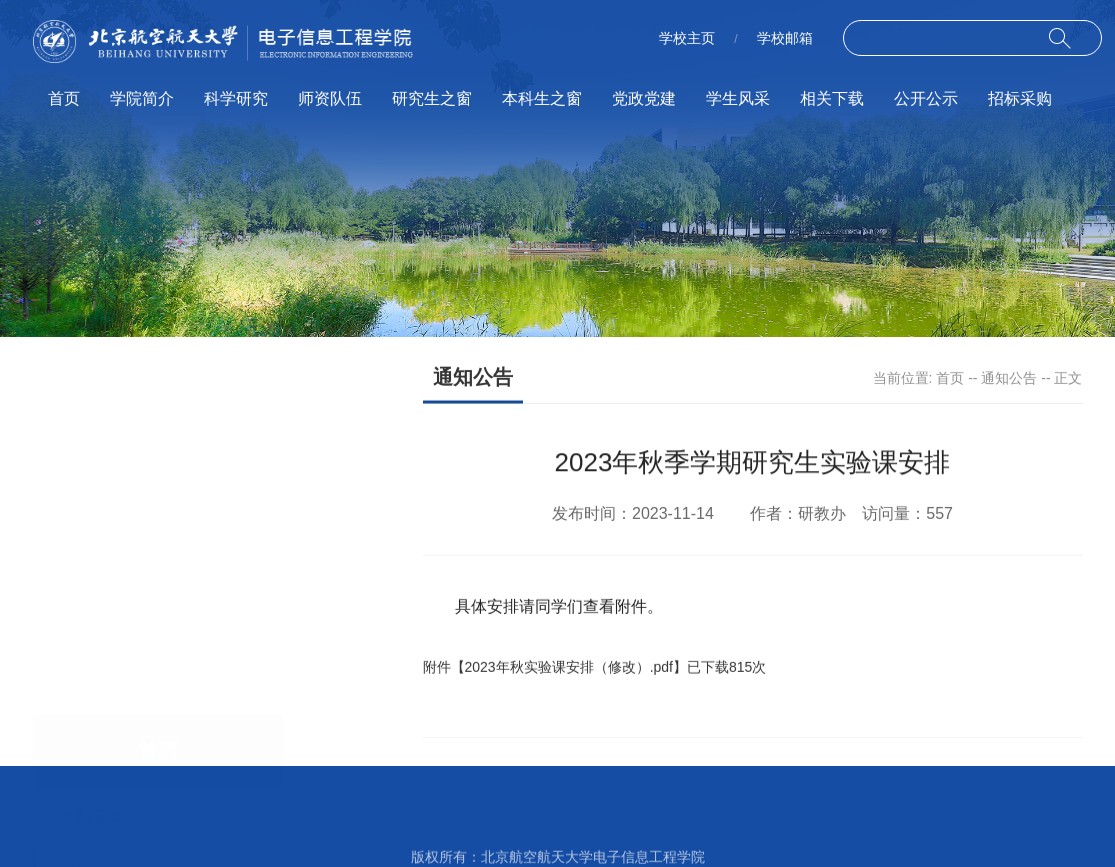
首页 (64, 98)
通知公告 (1009, 379)
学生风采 (738, 98)
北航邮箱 (455, 818)
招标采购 (1020, 98)
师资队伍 (330, 98)
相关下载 (832, 98)
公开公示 (926, 98)
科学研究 (236, 98)
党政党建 (644, 98)
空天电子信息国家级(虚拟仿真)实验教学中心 (669, 818)
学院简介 (142, 98)
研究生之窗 (432, 98)
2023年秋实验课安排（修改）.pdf (569, 674)
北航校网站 (343, 818)
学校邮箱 (785, 38)
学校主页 (687, 38)
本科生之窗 (542, 98)
